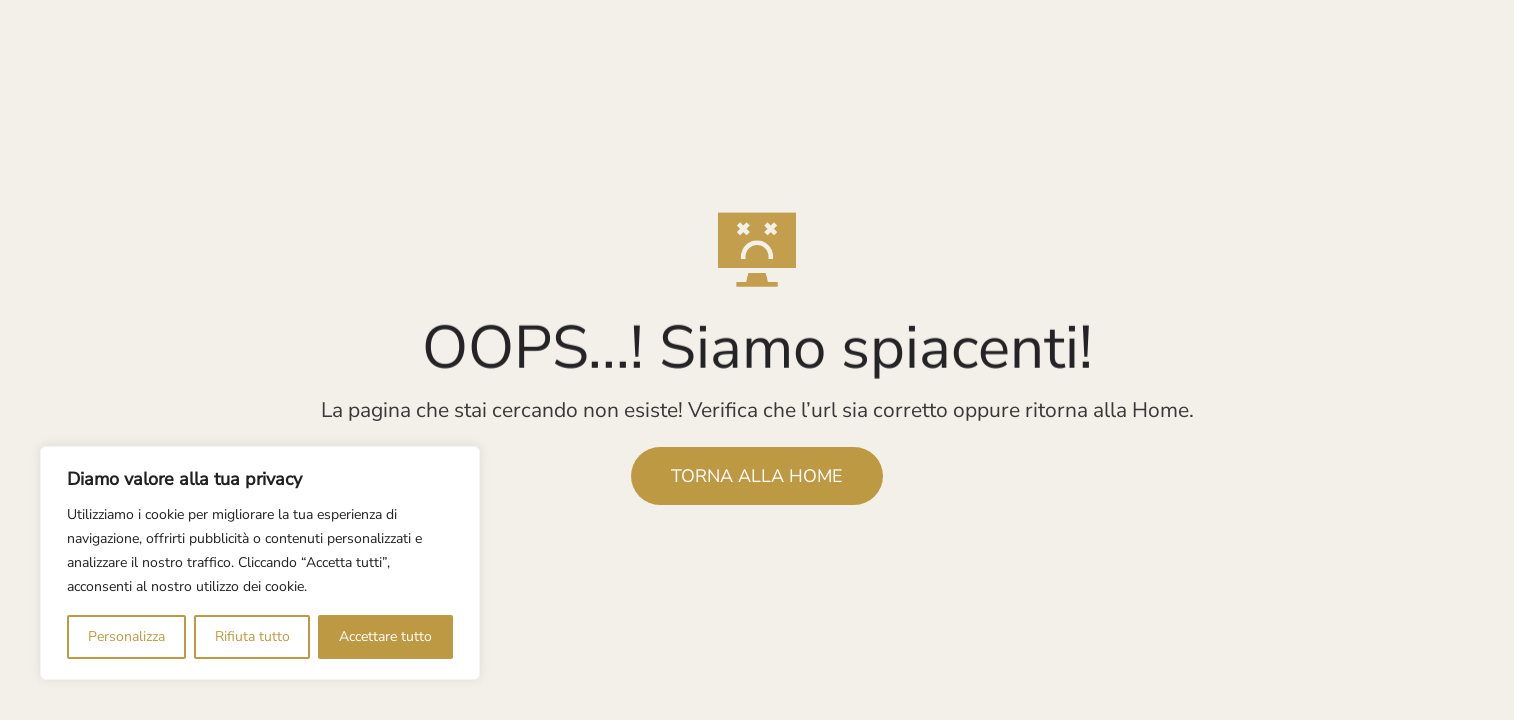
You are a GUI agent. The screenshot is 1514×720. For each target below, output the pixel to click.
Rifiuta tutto (252, 636)
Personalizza (126, 636)
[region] (260, 563)
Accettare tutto (385, 636)
